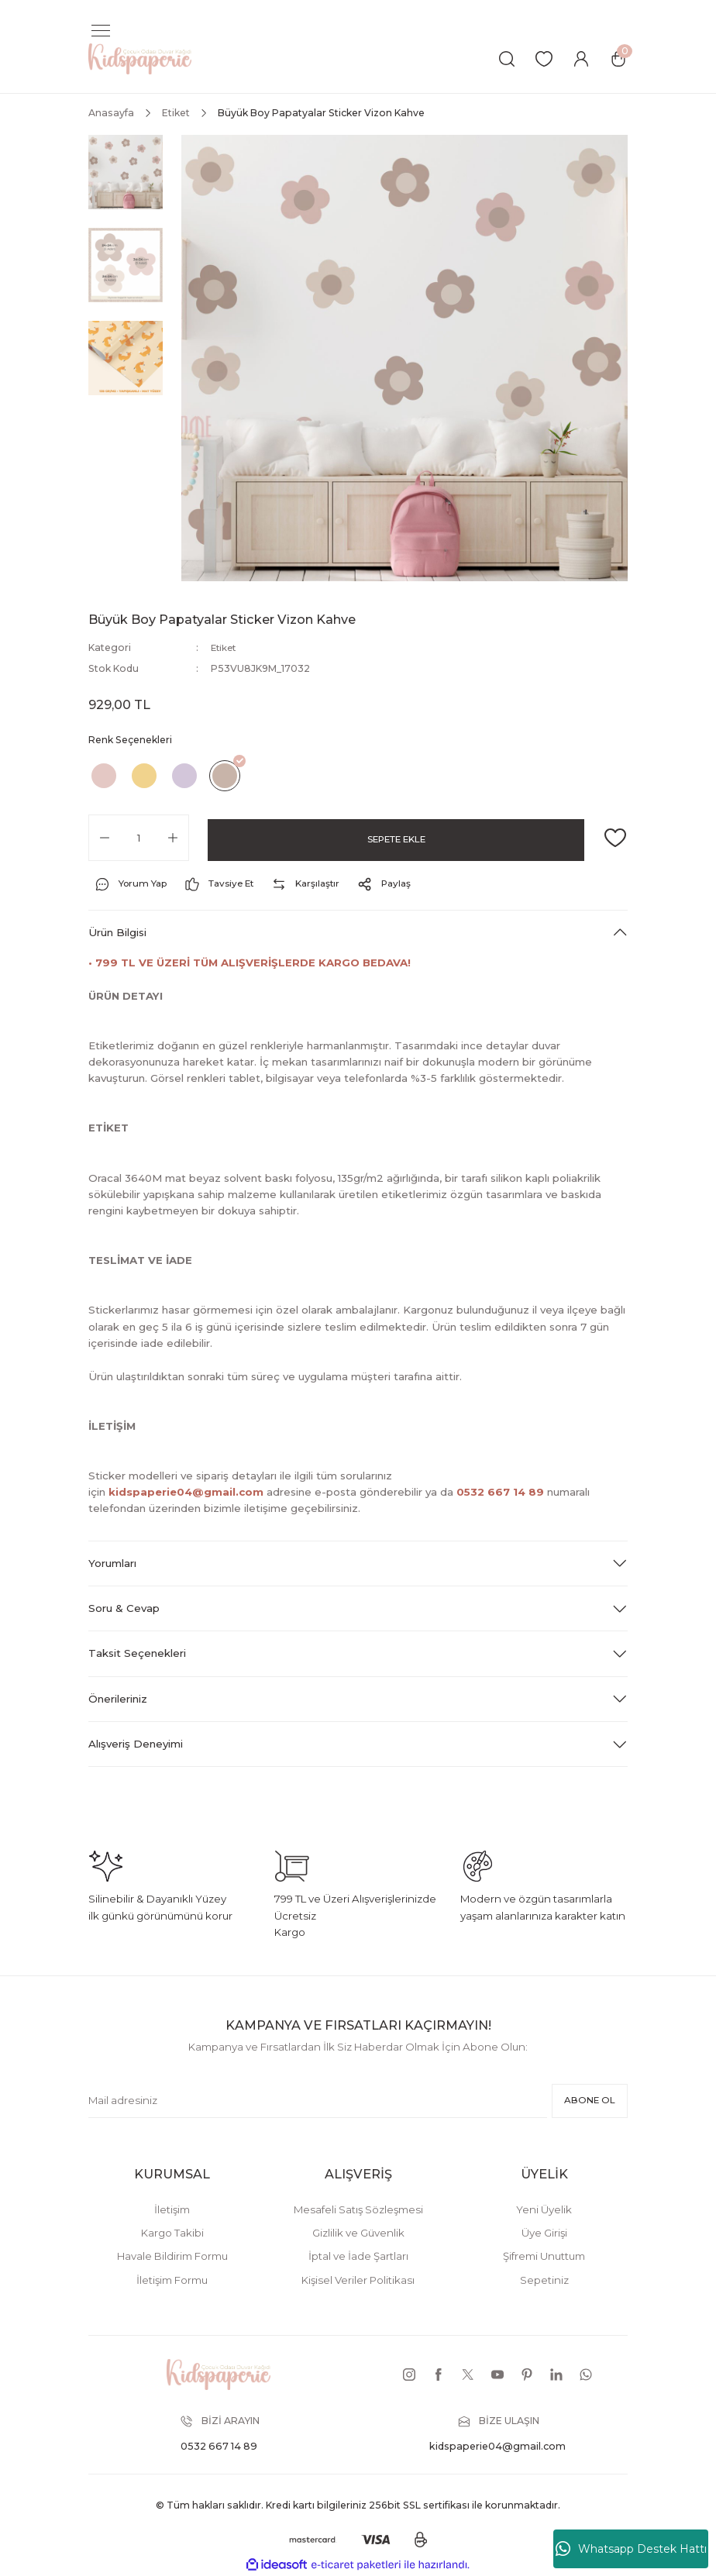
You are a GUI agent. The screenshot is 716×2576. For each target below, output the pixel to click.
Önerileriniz (117, 1698)
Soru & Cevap (124, 1608)
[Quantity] (138, 836)
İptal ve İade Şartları (358, 2256)
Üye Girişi (544, 2232)
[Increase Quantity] (172, 836)
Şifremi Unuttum (544, 2256)
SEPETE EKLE (396, 836)
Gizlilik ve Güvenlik (358, 2232)
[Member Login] (581, 59)
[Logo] (139, 58)
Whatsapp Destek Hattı (631, 2548)
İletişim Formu (172, 2279)
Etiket (225, 647)
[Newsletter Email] (315, 2100)
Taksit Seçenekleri (137, 1653)
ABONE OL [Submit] (587, 2100)
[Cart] (618, 59)
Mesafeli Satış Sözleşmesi (358, 2208)
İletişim (172, 2208)
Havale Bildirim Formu (172, 2256)
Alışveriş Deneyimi (135, 1743)
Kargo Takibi (172, 2232)
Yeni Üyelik (544, 2208)
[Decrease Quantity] (104, 836)
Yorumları (112, 1562)
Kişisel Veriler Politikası (358, 2279)
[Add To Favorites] (615, 837)
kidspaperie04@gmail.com (185, 1492)
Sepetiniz (544, 2279)
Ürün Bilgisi (117, 931)
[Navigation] (100, 31)
